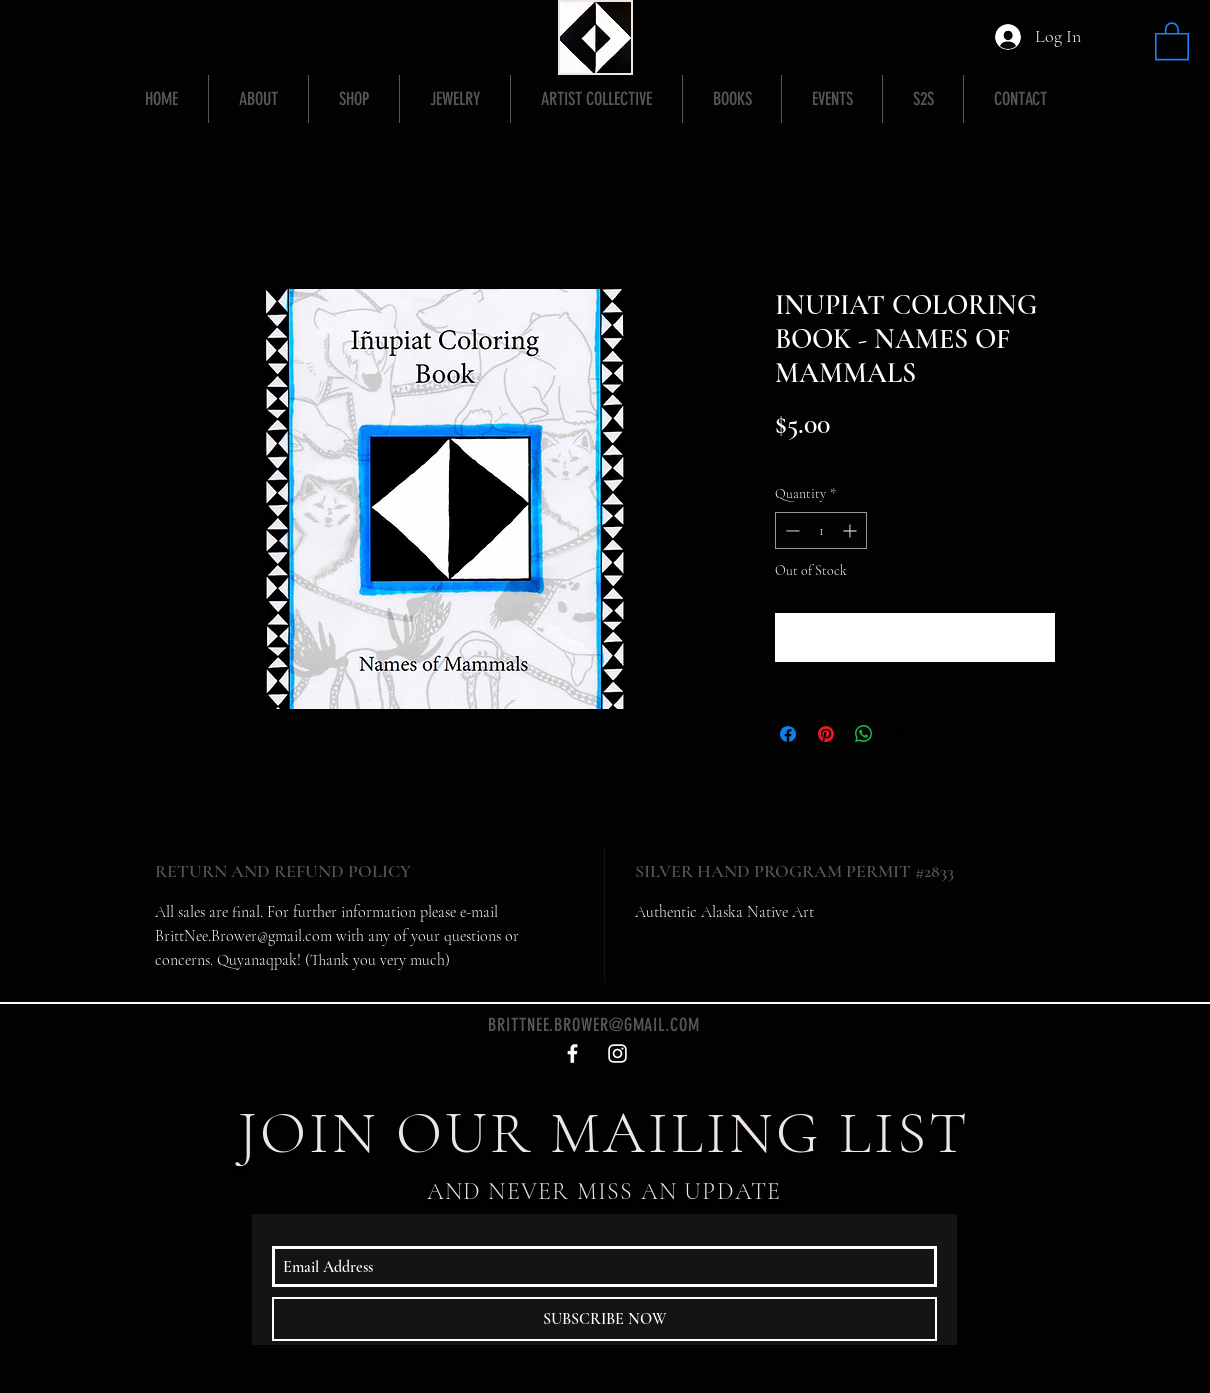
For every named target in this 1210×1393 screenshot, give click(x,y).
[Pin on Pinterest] (826, 734)
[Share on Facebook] (788, 734)
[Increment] (851, 530)
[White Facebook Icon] (572, 1053)
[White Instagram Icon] (617, 1053)
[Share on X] (902, 734)
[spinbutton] (821, 530)
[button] (1172, 40)
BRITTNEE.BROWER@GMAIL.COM (594, 1025)
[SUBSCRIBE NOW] (604, 1319)
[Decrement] (790, 530)
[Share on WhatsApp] (864, 734)
